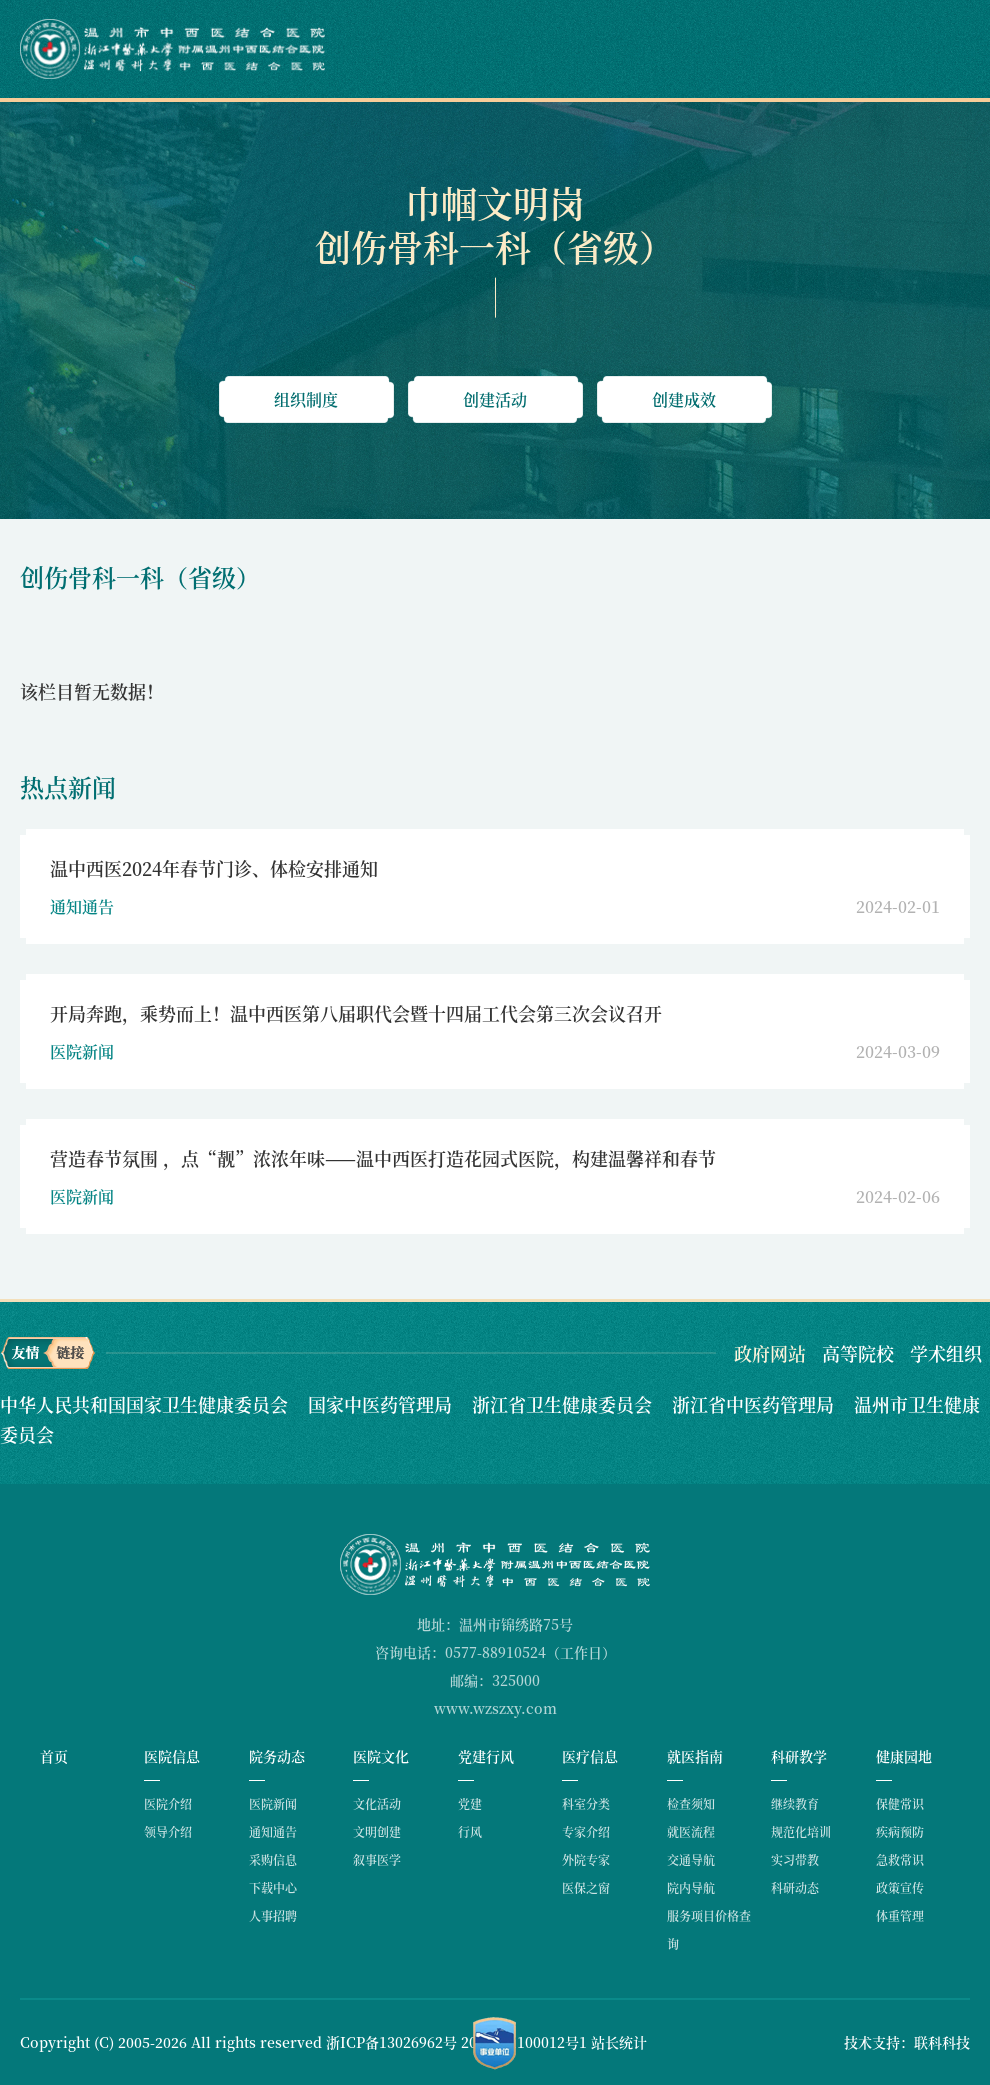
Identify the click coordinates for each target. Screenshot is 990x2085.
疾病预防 (900, 1831)
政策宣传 (900, 1887)
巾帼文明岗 (495, 202)
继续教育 (795, 1803)
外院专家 (586, 1859)
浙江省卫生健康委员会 (564, 1404)
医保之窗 (586, 1887)
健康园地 (904, 1756)
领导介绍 (168, 1831)
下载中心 (273, 1887)
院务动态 (277, 1756)
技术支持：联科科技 (907, 2042)
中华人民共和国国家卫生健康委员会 (146, 1404)
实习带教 (795, 1859)
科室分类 (586, 1803)
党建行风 (486, 1756)
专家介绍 (586, 1831)
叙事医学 (377, 1859)
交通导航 (691, 1859)
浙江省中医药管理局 (755, 1404)
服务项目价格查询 (709, 1929)
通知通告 (273, 1831)
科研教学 (799, 1756)
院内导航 (691, 1887)
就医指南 (695, 1756)
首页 (54, 1756)
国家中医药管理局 (382, 1404)
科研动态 (795, 1887)
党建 (470, 1803)
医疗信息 (590, 1756)
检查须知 (691, 1803)
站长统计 (619, 2042)
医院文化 (381, 1756)
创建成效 (684, 399)
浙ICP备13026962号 (391, 2042)
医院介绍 (168, 1803)
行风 (470, 1831)
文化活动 (377, 1803)
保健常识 (900, 1803)
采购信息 (273, 1859)
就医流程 (691, 1831)
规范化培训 (801, 1831)
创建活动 (495, 399)
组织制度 (306, 399)
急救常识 (900, 1859)
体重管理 (900, 1915)
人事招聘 (273, 1915)
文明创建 (377, 1831)
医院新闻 (273, 1803)
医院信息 (172, 1756)
